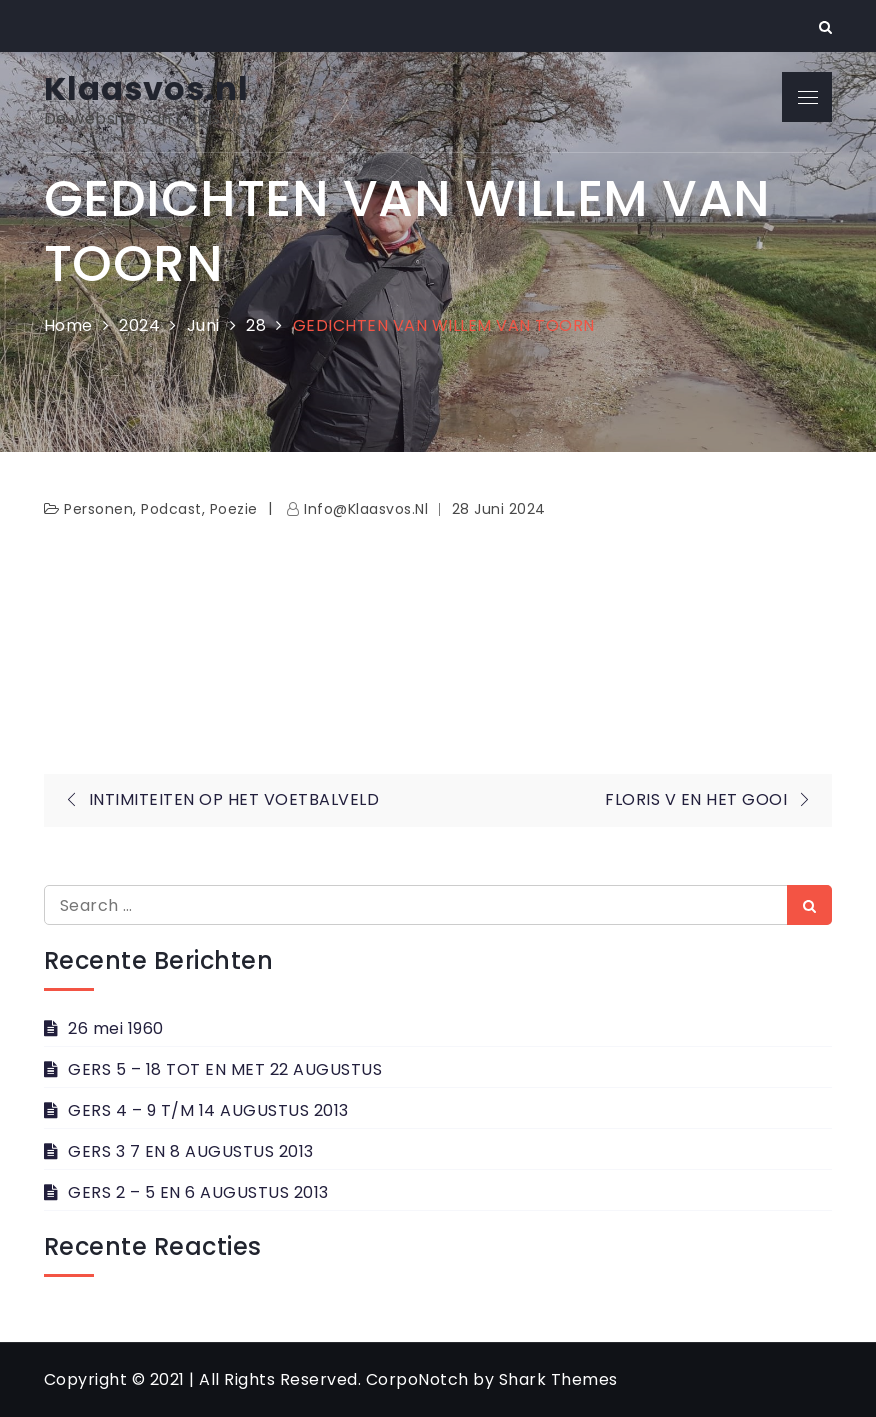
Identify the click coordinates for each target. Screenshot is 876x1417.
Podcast (171, 509)
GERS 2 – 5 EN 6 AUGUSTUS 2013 (198, 1192)
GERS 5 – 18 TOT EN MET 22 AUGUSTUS (225, 1069)
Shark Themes (558, 1379)
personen (98, 509)
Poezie (234, 509)
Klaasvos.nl (146, 88)
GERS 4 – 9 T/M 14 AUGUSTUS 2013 (208, 1110)
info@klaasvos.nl (366, 509)
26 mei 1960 (116, 1028)
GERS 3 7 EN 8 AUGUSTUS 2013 (191, 1151)
